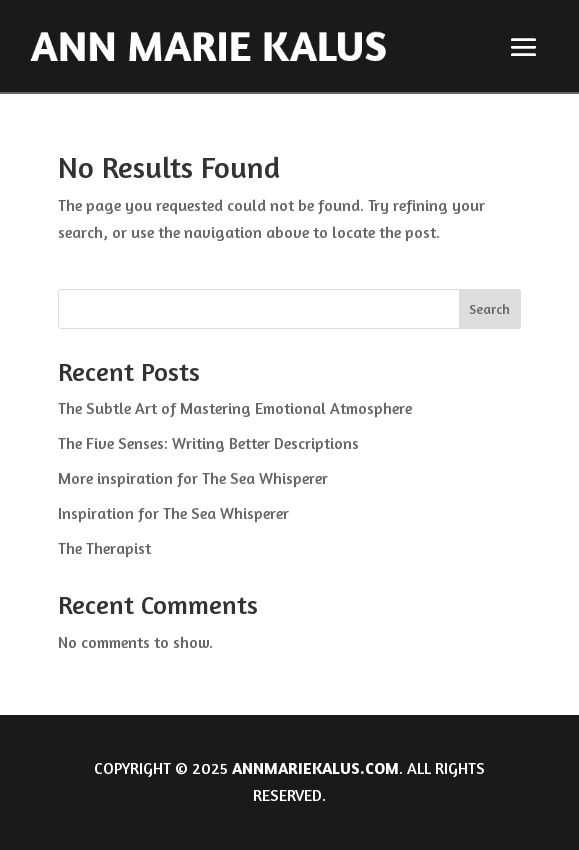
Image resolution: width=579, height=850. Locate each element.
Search (489, 308)
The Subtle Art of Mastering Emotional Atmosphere (235, 408)
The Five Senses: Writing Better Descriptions (208, 443)
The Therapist (104, 548)
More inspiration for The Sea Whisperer (193, 478)
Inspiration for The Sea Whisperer (173, 513)
